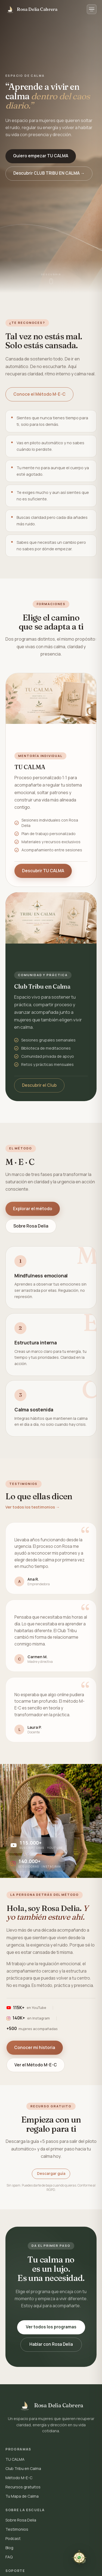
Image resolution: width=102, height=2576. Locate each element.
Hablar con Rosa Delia (51, 2344)
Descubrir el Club (39, 1085)
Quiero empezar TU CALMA (40, 156)
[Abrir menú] (92, 9)
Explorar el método (32, 1209)
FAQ (9, 2556)
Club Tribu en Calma (23, 2468)
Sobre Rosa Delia (30, 1226)
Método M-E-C (18, 2477)
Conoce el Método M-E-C (39, 394)
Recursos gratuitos (23, 2486)
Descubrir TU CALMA (43, 871)
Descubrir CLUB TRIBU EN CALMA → (49, 173)
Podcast (13, 2538)
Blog (9, 2547)
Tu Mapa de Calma (22, 2496)
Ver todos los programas (51, 2327)
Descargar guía (51, 2173)
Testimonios (16, 2529)
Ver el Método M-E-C (35, 2065)
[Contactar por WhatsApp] (79, 2558)
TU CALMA (14, 2459)
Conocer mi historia (34, 2047)
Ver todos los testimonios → (32, 1507)
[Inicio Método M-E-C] (31, 9)
